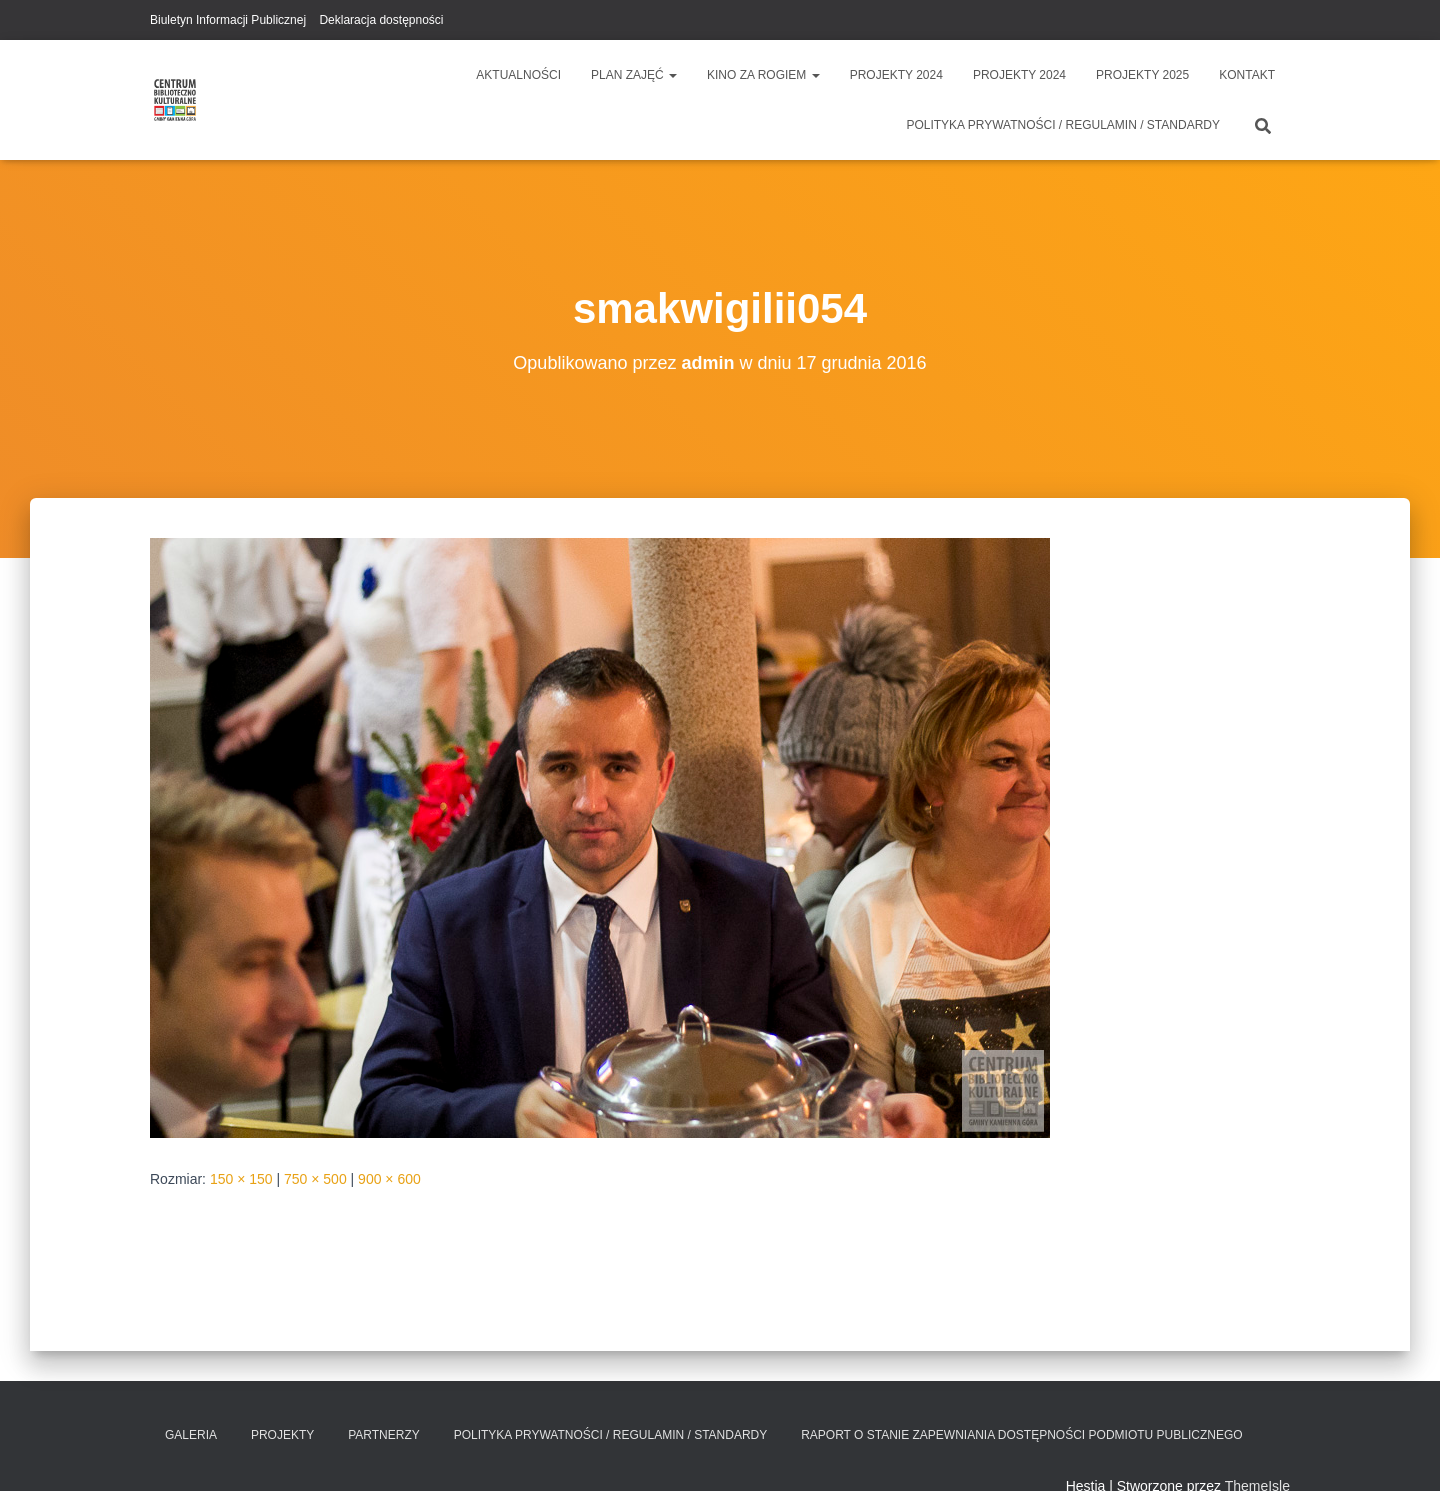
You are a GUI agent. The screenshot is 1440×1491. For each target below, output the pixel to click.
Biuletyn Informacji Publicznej (228, 20)
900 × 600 (389, 1179)
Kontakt (1247, 75)
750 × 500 (315, 1179)
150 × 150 (241, 1179)
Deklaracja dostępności (381, 20)
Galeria (191, 1435)
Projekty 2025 (1142, 75)
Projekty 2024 (896, 75)
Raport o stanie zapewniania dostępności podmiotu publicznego (1021, 1435)
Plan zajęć (634, 75)
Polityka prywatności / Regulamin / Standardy (1063, 125)
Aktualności (518, 75)
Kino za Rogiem (763, 75)
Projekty (282, 1435)
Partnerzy (384, 1435)
